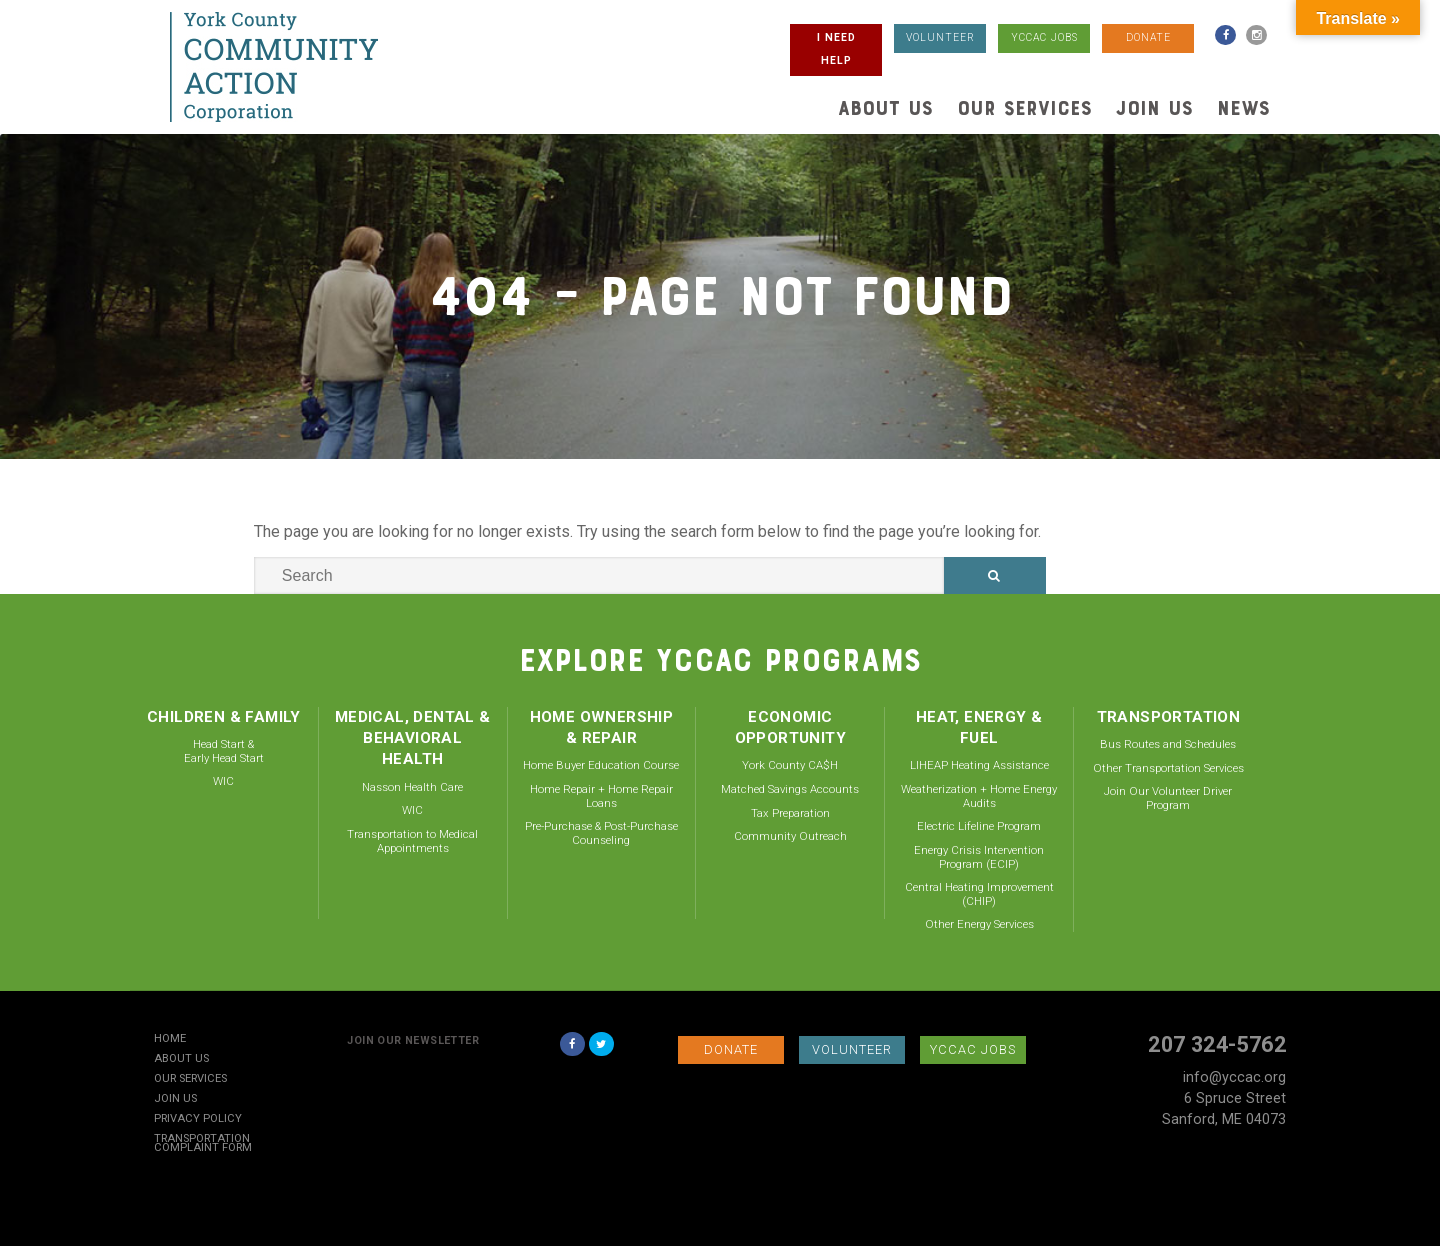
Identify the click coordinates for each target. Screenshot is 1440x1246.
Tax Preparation (790, 813)
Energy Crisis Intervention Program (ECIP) (979, 857)
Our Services (1024, 108)
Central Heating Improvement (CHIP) (979, 894)
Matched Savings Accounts (790, 789)
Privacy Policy (198, 1119)
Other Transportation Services (1168, 768)
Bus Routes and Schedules (1168, 744)
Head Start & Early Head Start (224, 751)
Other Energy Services (979, 924)
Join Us (1154, 108)
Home (170, 1039)
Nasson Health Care (412, 787)
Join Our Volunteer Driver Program (1168, 798)
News (1243, 108)
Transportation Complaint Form (203, 1144)
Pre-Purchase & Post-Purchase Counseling (601, 833)
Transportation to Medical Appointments (412, 841)
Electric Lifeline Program (979, 826)
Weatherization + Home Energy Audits (979, 796)
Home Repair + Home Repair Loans (601, 796)
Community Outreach (790, 836)
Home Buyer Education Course (601, 765)
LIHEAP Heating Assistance (979, 765)
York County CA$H (790, 765)
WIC (223, 781)
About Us (885, 108)
